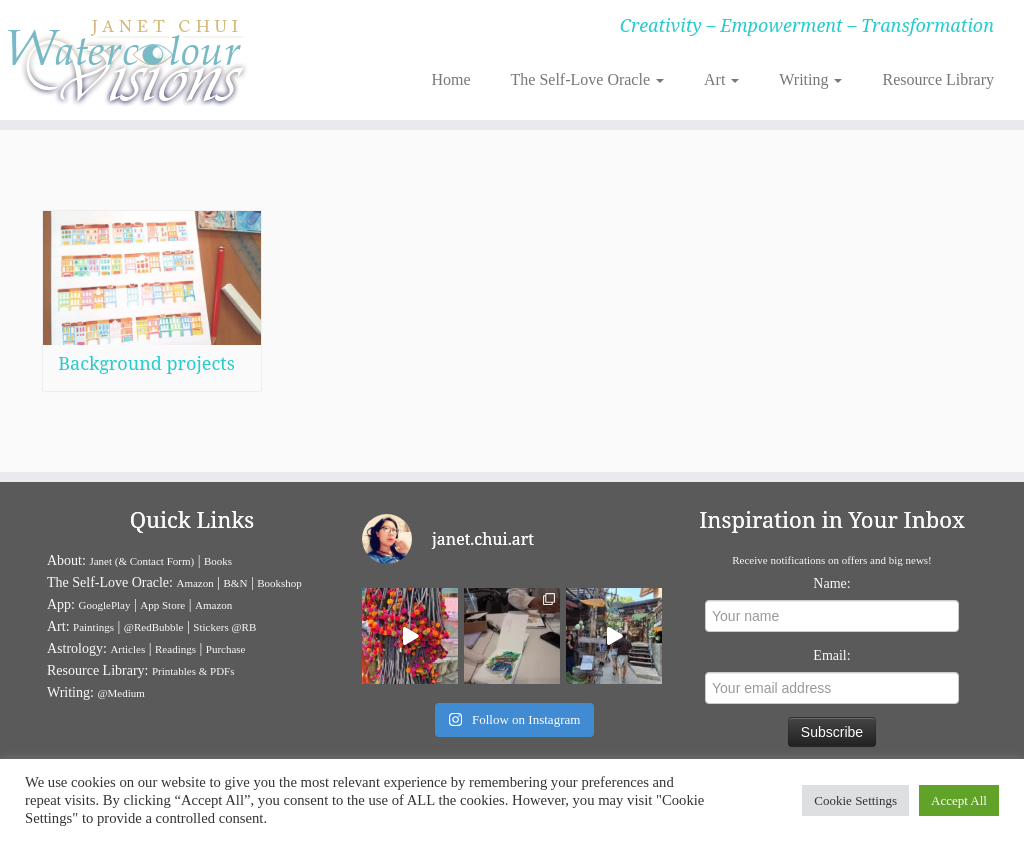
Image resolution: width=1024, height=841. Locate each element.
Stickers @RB (224, 627)
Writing (810, 79)
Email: (831, 655)
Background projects (146, 363)
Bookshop (279, 583)
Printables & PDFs (193, 671)
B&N (236, 583)
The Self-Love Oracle (587, 79)
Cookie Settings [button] (855, 800)
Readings (175, 649)
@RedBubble (154, 627)
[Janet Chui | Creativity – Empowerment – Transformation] (120, 60)
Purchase (226, 649)
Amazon (194, 583)
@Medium (120, 693)
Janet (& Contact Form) (141, 561)
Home (450, 79)
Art (721, 79)
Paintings (93, 627)
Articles (127, 649)
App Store (162, 605)
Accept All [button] (959, 800)
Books (218, 561)
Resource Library (938, 79)
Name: (831, 583)
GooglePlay (105, 605)
